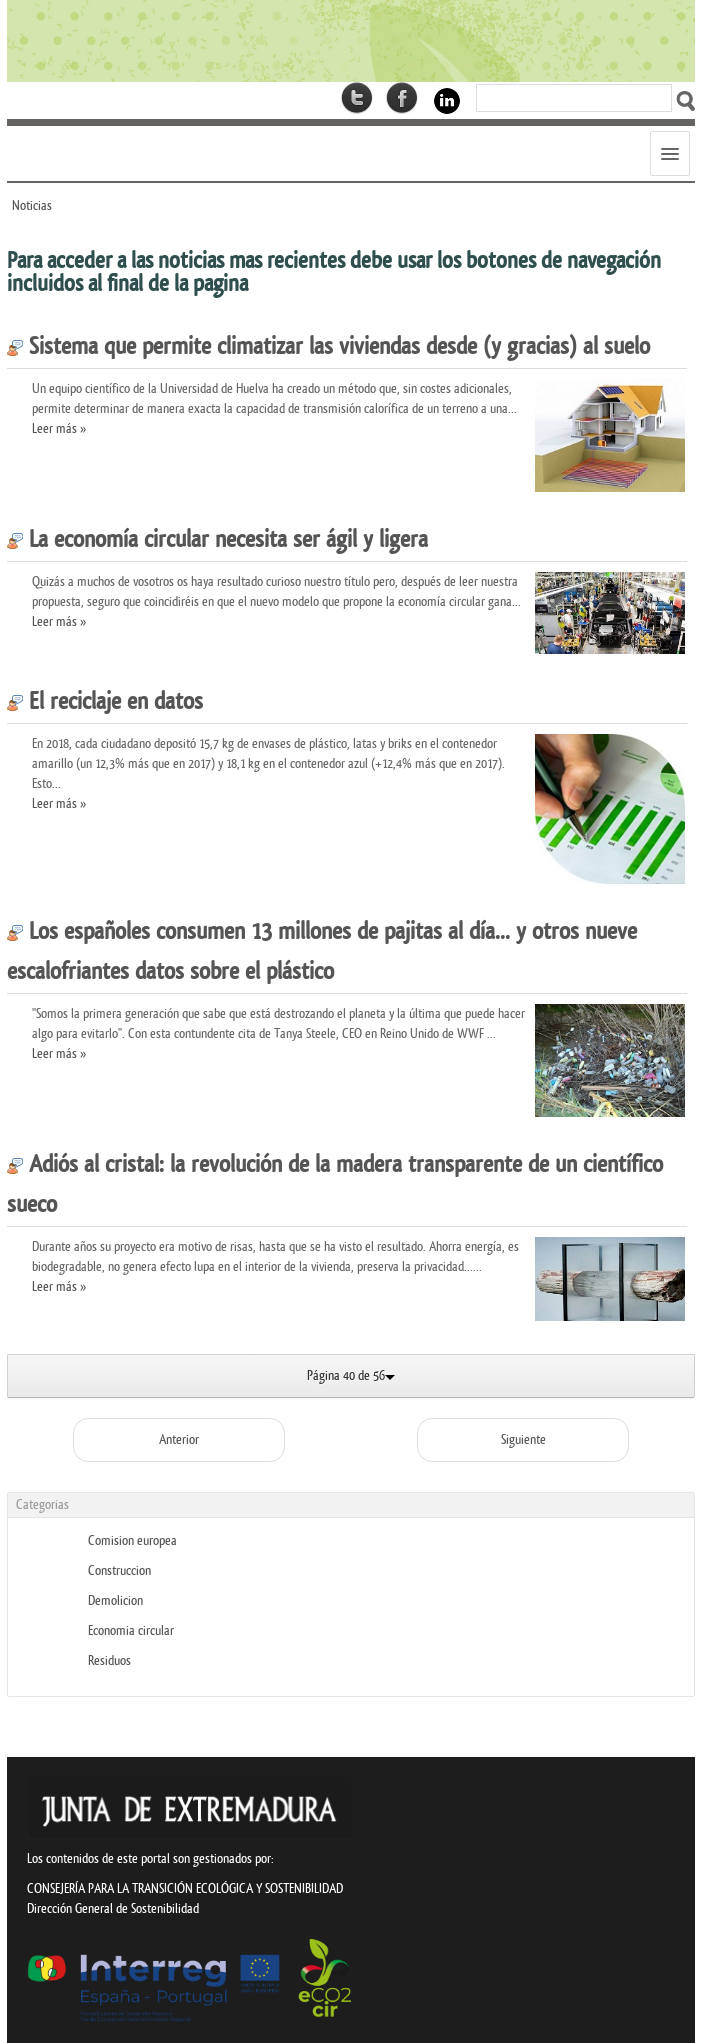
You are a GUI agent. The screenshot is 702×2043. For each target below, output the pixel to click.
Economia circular (131, 1630)
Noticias (32, 205)
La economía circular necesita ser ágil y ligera (217, 540)
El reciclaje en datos (105, 702)
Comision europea (132, 1540)
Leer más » (59, 428)
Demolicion (115, 1600)
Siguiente (523, 1439)
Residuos (109, 1660)
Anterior (179, 1439)
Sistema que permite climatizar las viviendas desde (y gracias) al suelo (328, 347)
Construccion (119, 1570)
